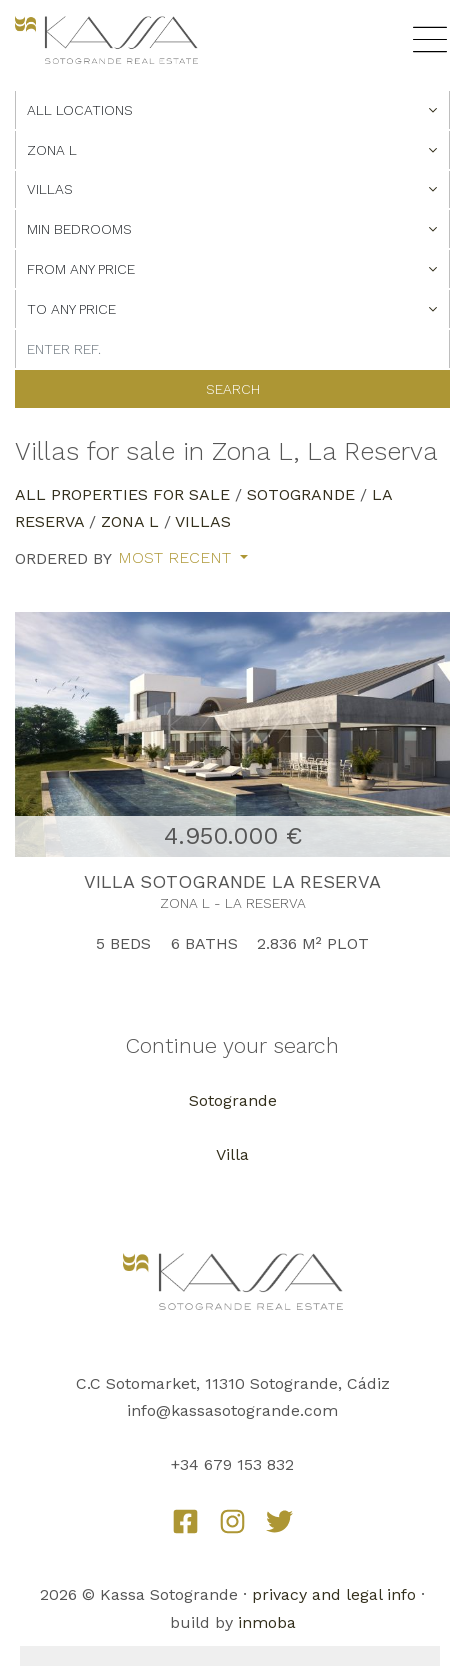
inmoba (267, 1622)
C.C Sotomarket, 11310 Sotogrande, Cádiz (233, 1383)
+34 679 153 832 (232, 1464)
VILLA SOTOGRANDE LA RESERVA (232, 881)
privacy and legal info (334, 1594)
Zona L (130, 521)
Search (233, 389)
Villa (232, 1154)
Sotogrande (301, 494)
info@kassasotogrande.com (232, 1410)
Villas (203, 521)
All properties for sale (122, 494)
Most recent (177, 558)
